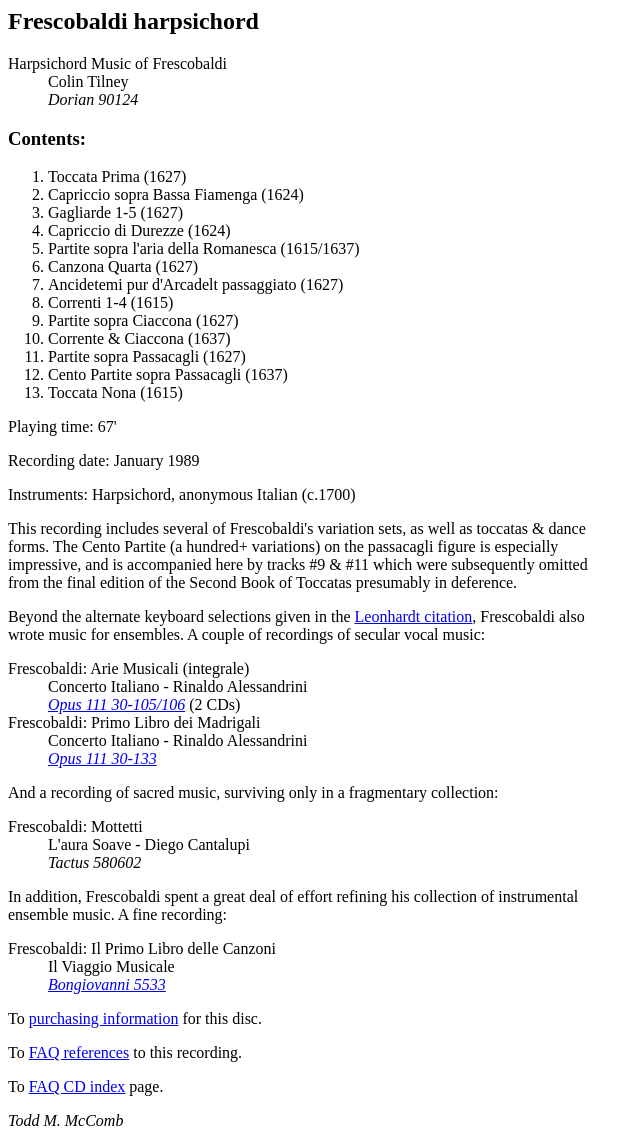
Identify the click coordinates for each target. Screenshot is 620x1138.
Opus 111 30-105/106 (116, 704)
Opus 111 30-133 (102, 758)
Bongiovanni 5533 (107, 984)
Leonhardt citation (414, 616)
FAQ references (79, 1052)
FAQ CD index (77, 1086)
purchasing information (104, 1018)
